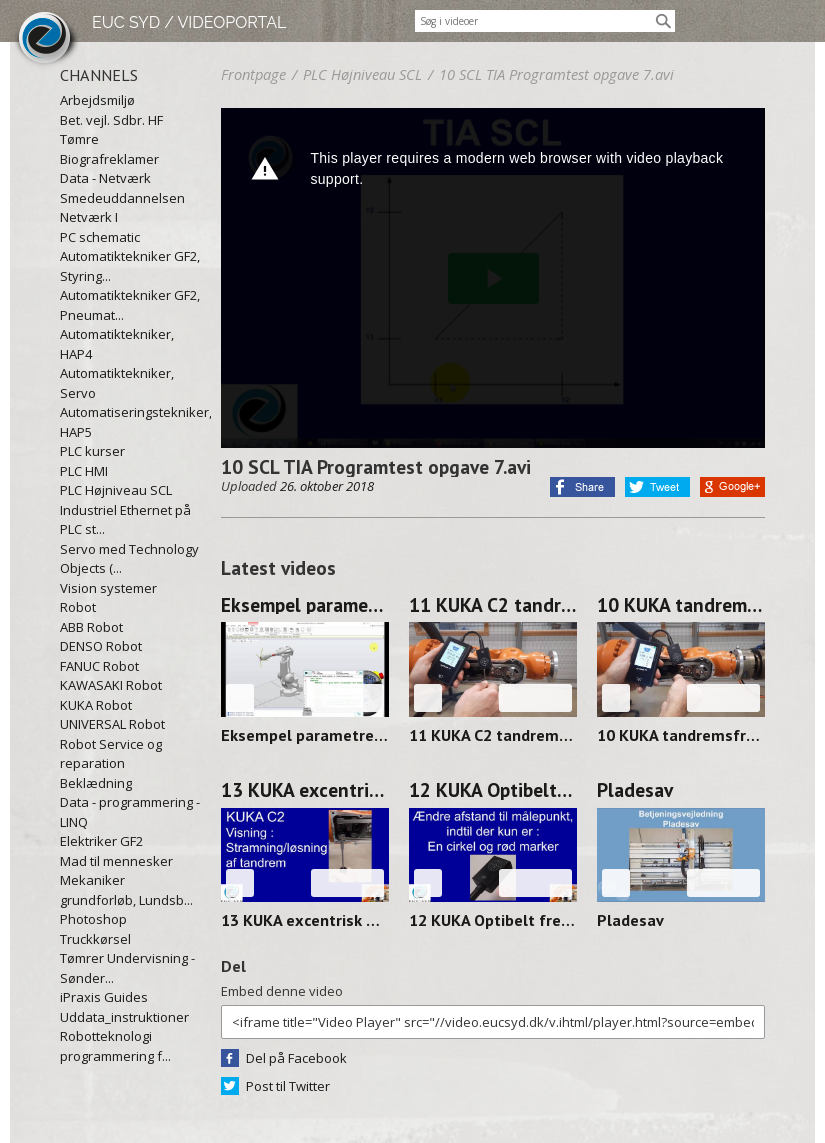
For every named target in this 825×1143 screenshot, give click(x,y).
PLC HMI (84, 471)
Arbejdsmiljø (97, 100)
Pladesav (635, 790)
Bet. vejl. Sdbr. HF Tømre (111, 130)
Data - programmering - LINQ (130, 812)
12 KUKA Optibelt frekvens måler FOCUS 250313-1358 (493, 790)
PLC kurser (92, 451)
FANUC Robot (99, 666)
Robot (78, 607)
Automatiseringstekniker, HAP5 (130, 422)
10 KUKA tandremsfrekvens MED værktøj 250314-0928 (681, 605)
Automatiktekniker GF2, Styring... (130, 266)
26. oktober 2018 (327, 486)
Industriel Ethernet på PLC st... (125, 520)
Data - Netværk (105, 178)
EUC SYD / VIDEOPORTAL (189, 22)
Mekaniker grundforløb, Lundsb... (126, 890)
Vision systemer (108, 588)
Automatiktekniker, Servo (117, 383)
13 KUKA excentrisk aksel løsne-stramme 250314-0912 (305, 790)
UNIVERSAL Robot (112, 724)
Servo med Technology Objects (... (129, 559)
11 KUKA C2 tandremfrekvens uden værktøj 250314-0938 (493, 605)
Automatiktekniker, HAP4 (117, 344)
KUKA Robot (96, 705)
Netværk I (89, 217)
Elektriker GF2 (101, 841)
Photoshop (93, 919)
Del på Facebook (296, 1058)
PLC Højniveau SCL (116, 490)
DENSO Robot (101, 646)
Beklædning (96, 783)
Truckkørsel (95, 939)
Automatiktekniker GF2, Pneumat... (130, 305)
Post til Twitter (288, 1086)
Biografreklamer (109, 159)
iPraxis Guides (104, 997)
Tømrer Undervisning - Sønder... (127, 968)
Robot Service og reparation (111, 754)
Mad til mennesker (116, 861)
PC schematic (100, 237)
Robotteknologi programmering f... (115, 1046)
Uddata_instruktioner (124, 1017)
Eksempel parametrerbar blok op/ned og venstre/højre (305, 605)
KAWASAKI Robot (111, 685)
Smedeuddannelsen (122, 198)
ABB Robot (91, 627)
